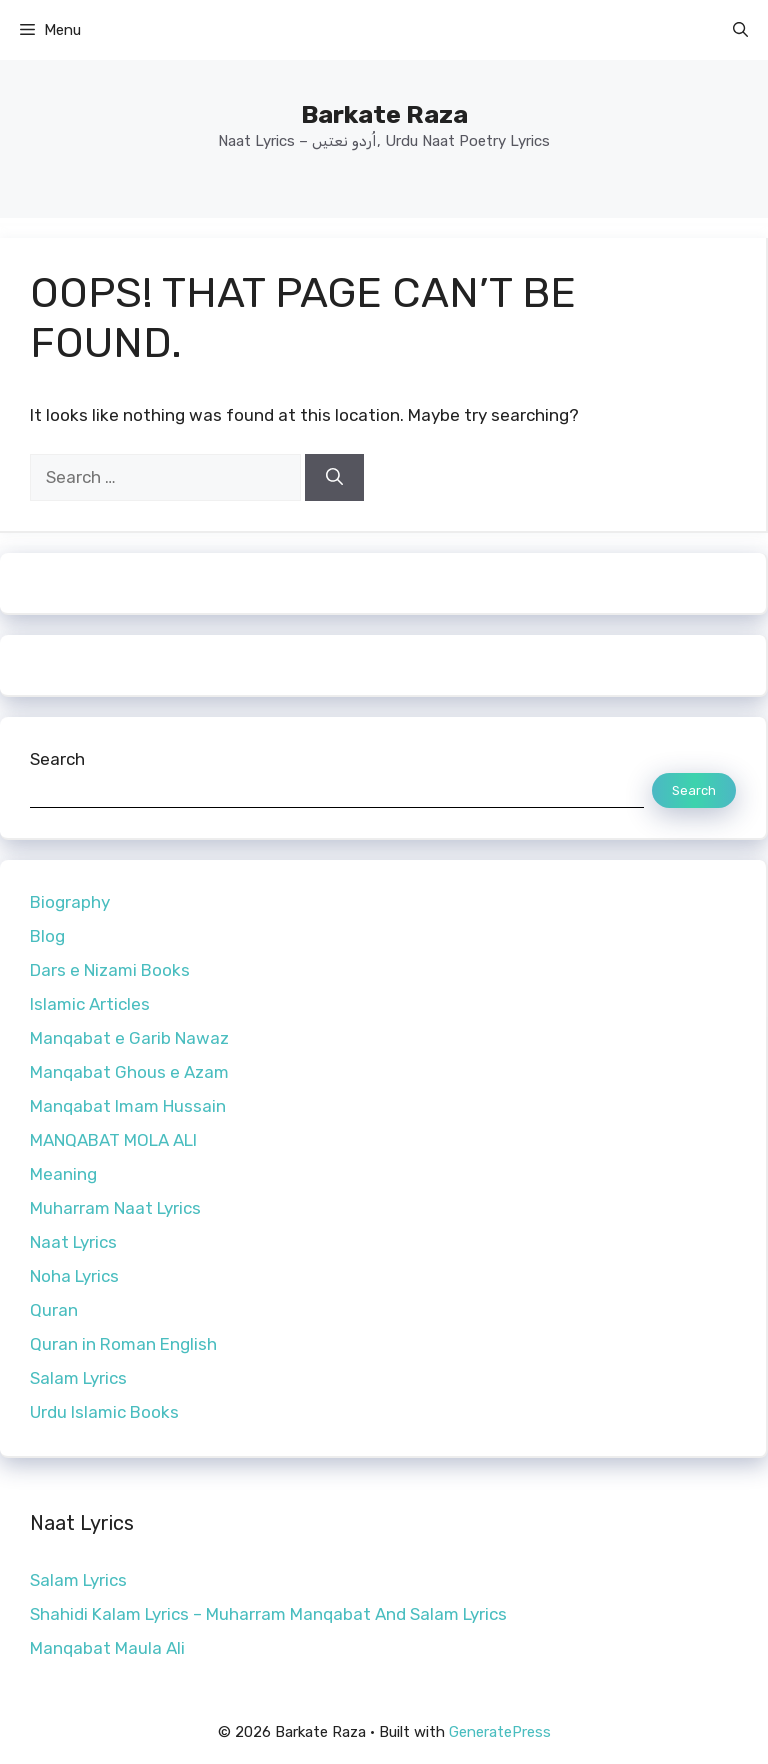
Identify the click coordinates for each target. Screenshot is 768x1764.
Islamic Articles (90, 1004)
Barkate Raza (384, 114)
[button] (740, 30)
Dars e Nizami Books (110, 970)
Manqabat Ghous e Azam (129, 1072)
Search (57, 759)
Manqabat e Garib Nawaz (129, 1038)
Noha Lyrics (74, 1276)
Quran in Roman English (123, 1344)
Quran (54, 1310)
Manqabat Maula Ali (107, 1648)
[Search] (334, 478)
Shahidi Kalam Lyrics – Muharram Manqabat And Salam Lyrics (268, 1614)
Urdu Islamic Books (104, 1412)
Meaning (63, 1174)
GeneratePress (500, 1732)
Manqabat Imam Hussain (128, 1106)
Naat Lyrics (73, 1242)
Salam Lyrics (78, 1378)
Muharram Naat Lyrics (115, 1208)
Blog (47, 936)
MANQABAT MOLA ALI (113, 1140)
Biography (70, 902)
